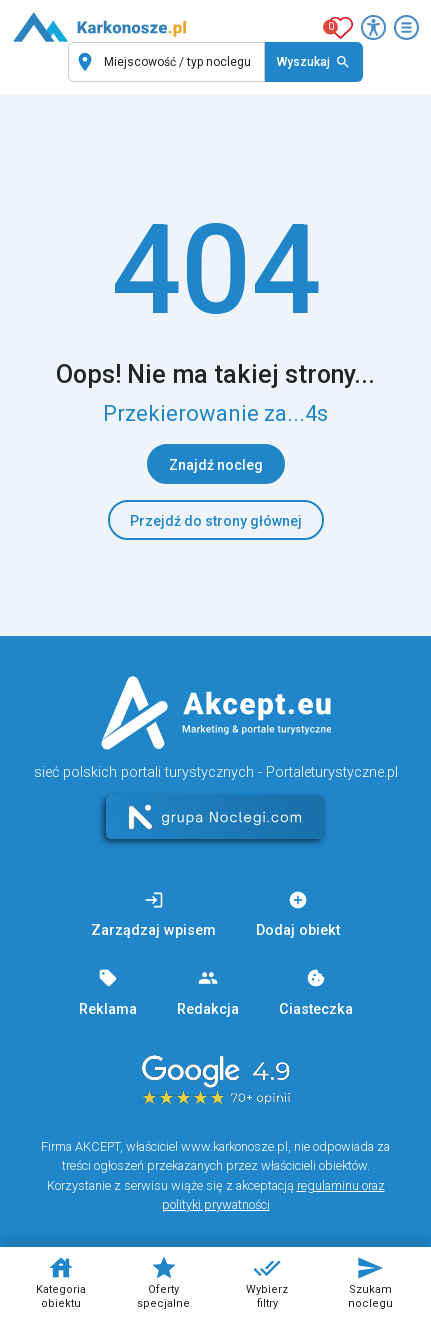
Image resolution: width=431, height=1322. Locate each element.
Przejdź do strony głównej (216, 521)
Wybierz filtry (267, 1282)
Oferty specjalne (163, 1282)
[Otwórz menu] (406, 27)
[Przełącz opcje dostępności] (373, 27)
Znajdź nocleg (216, 465)
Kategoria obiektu (61, 1282)
